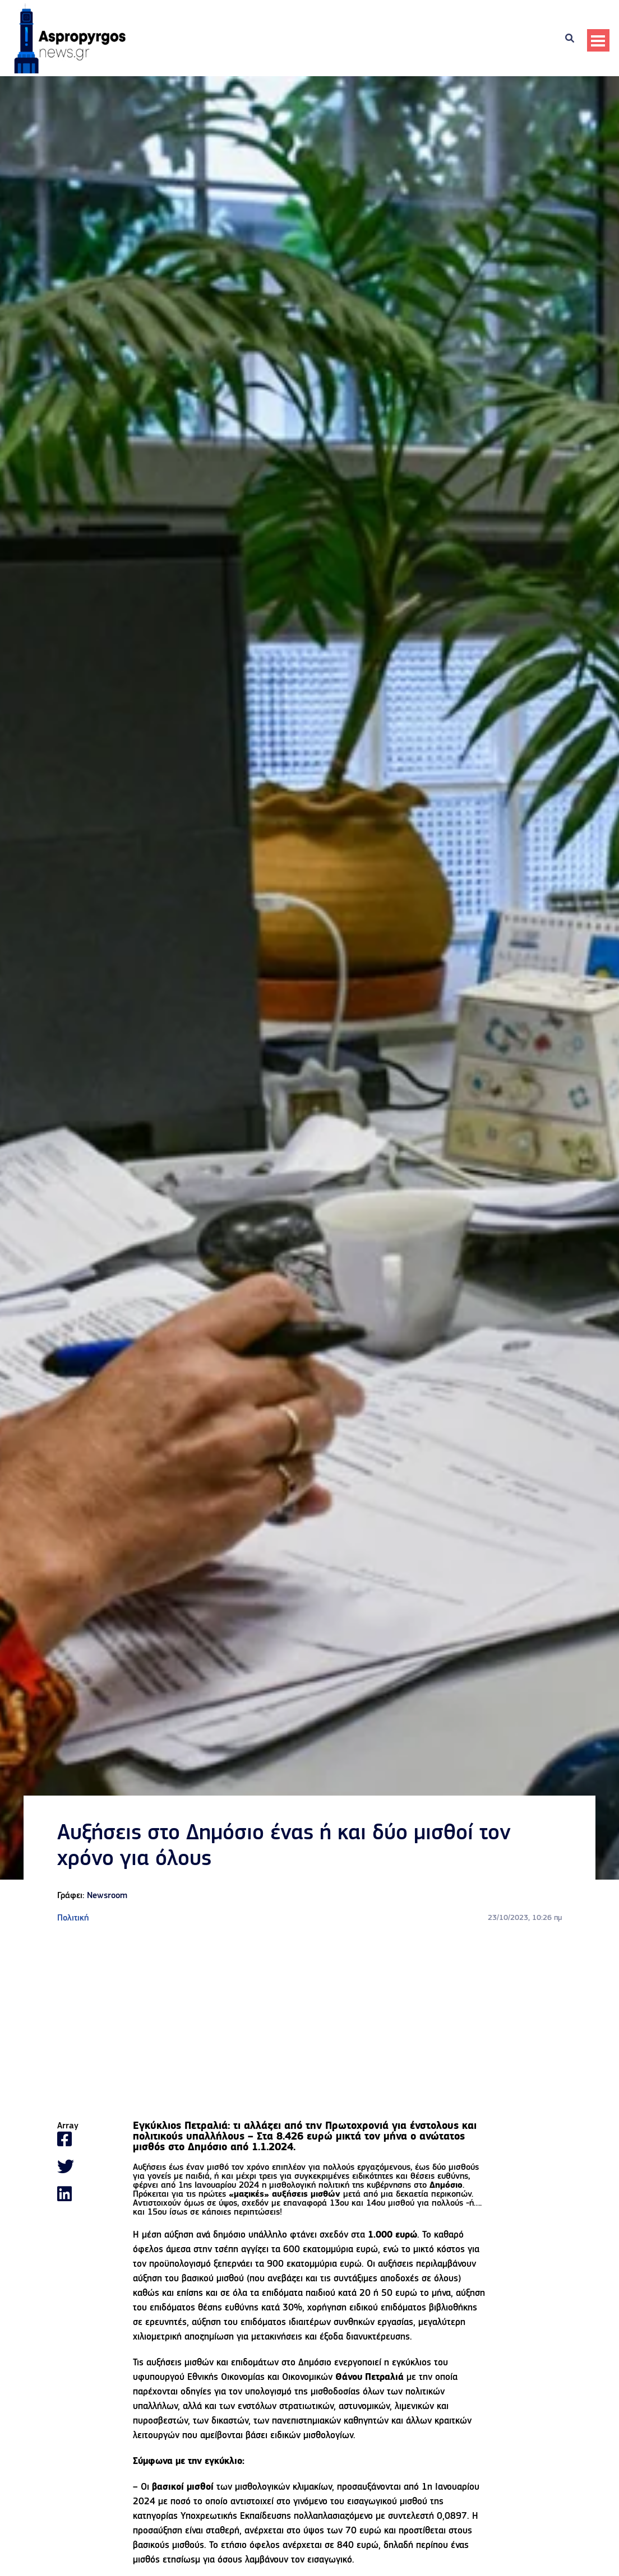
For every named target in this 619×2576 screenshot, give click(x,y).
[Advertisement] (309, 2023)
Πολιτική (73, 1918)
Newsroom (107, 1895)
